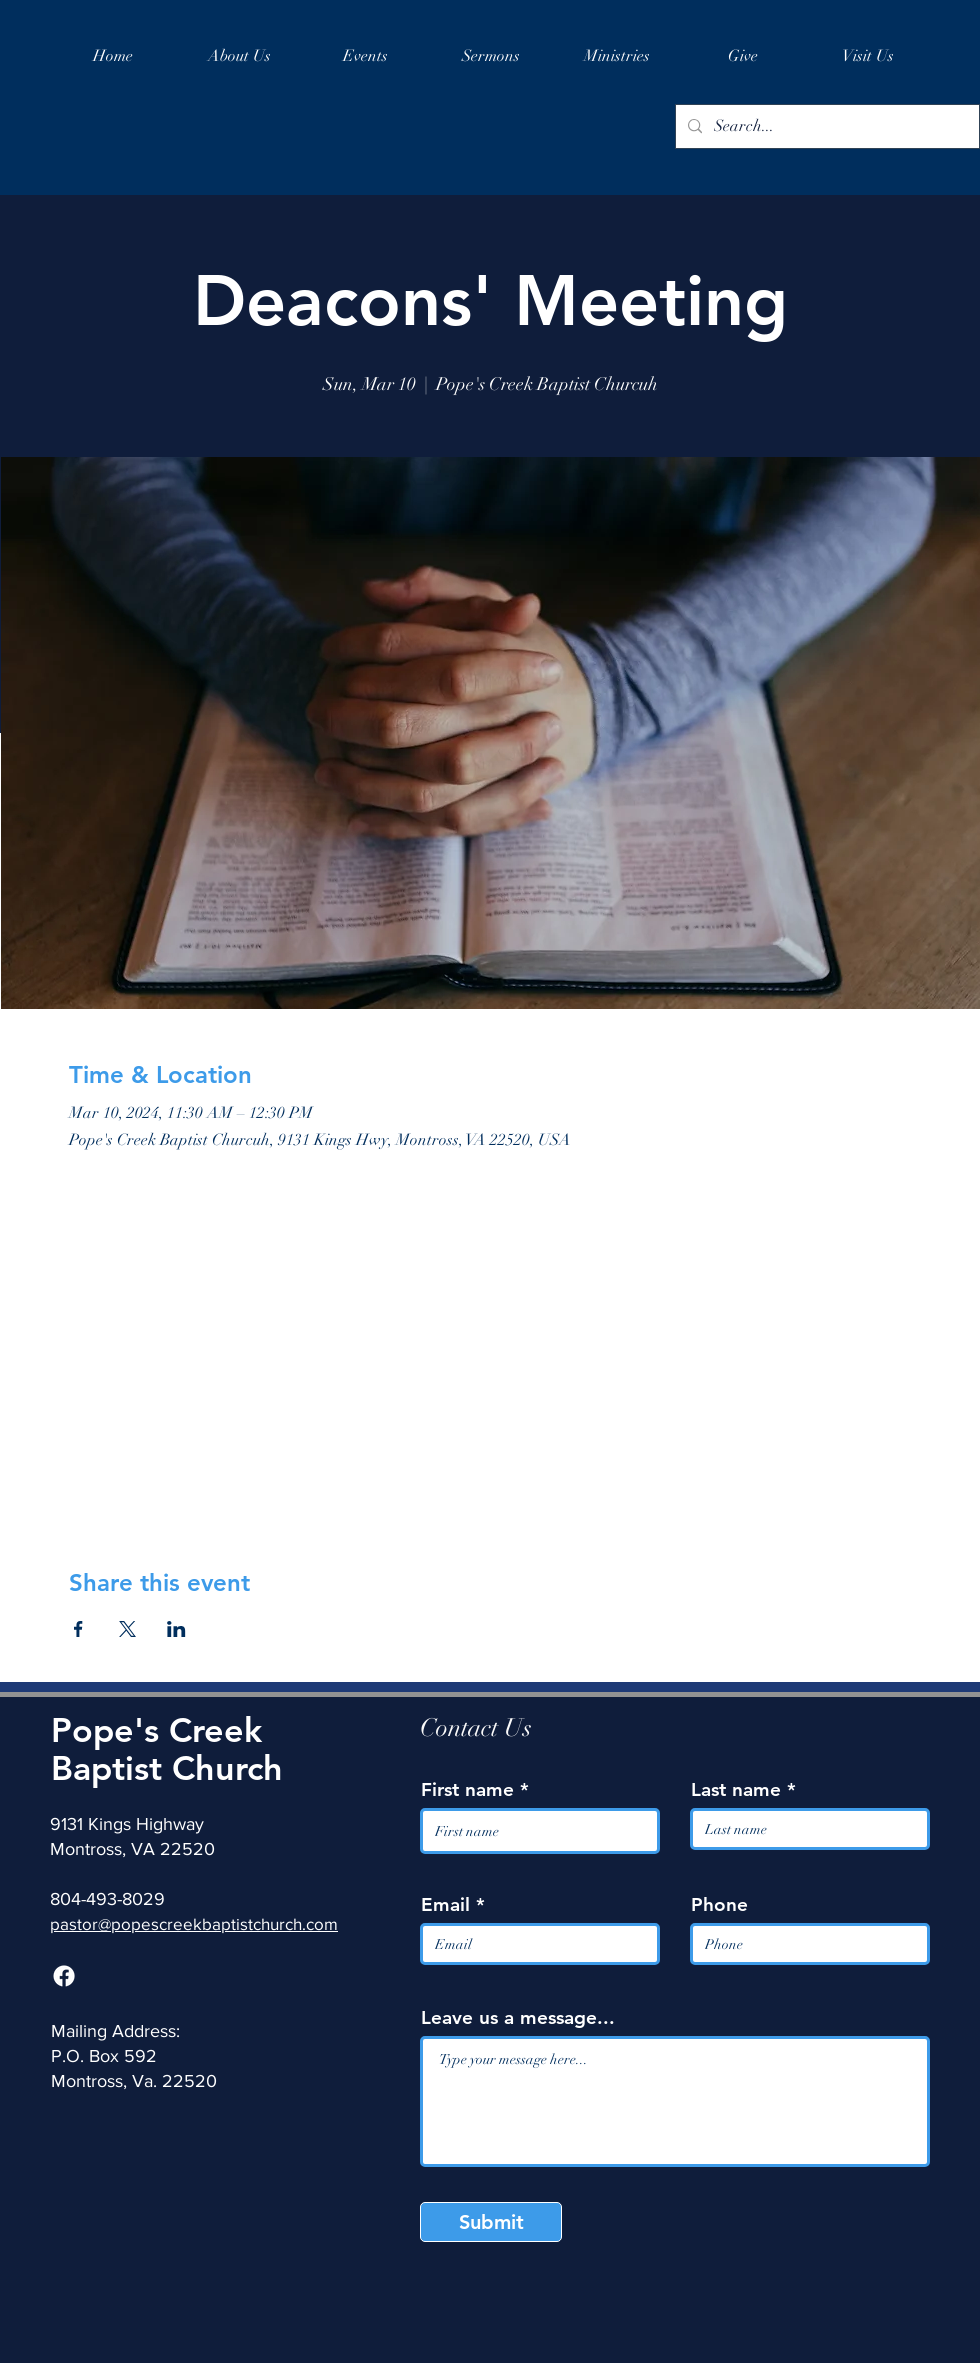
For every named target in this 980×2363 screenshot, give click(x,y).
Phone (719, 1904)
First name (467, 1789)
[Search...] (825, 126)
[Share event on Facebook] (78, 1629)
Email (445, 1904)
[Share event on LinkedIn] (176, 1629)
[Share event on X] (127, 1629)
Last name (736, 1789)
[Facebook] (64, 1976)
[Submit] (491, 2222)
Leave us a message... (518, 2017)
